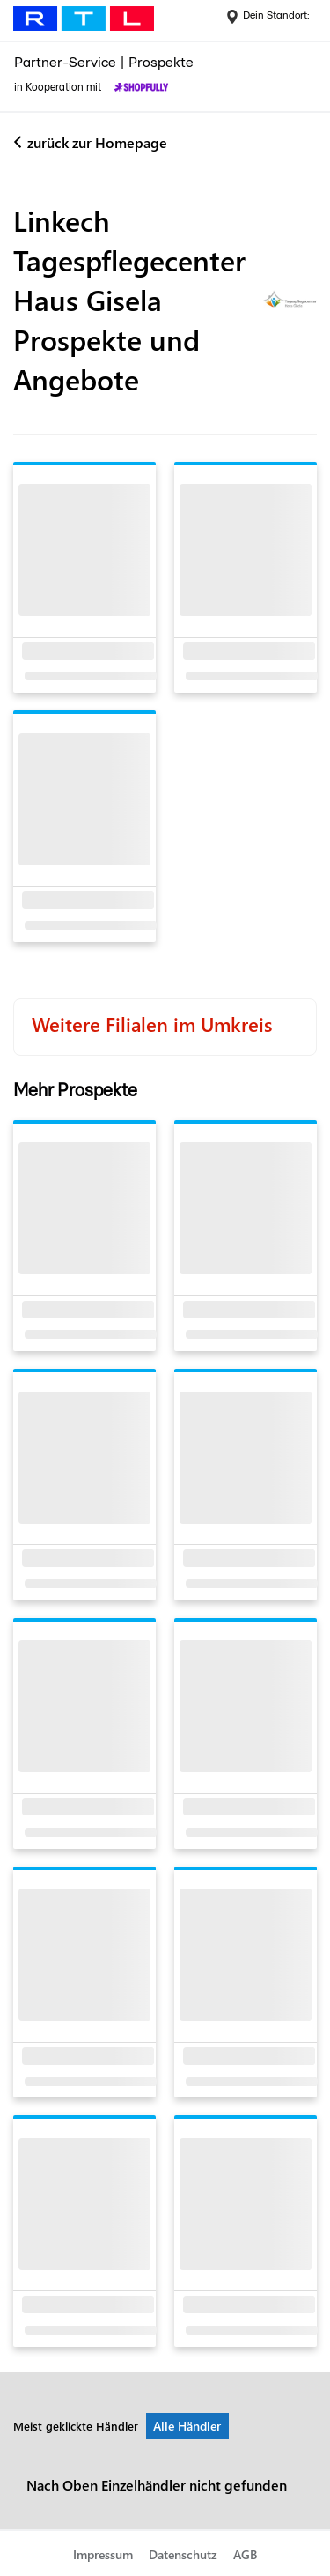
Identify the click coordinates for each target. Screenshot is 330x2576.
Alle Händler (187, 2425)
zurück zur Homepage (97, 142)
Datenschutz (183, 2554)
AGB (245, 2554)
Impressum (103, 2554)
